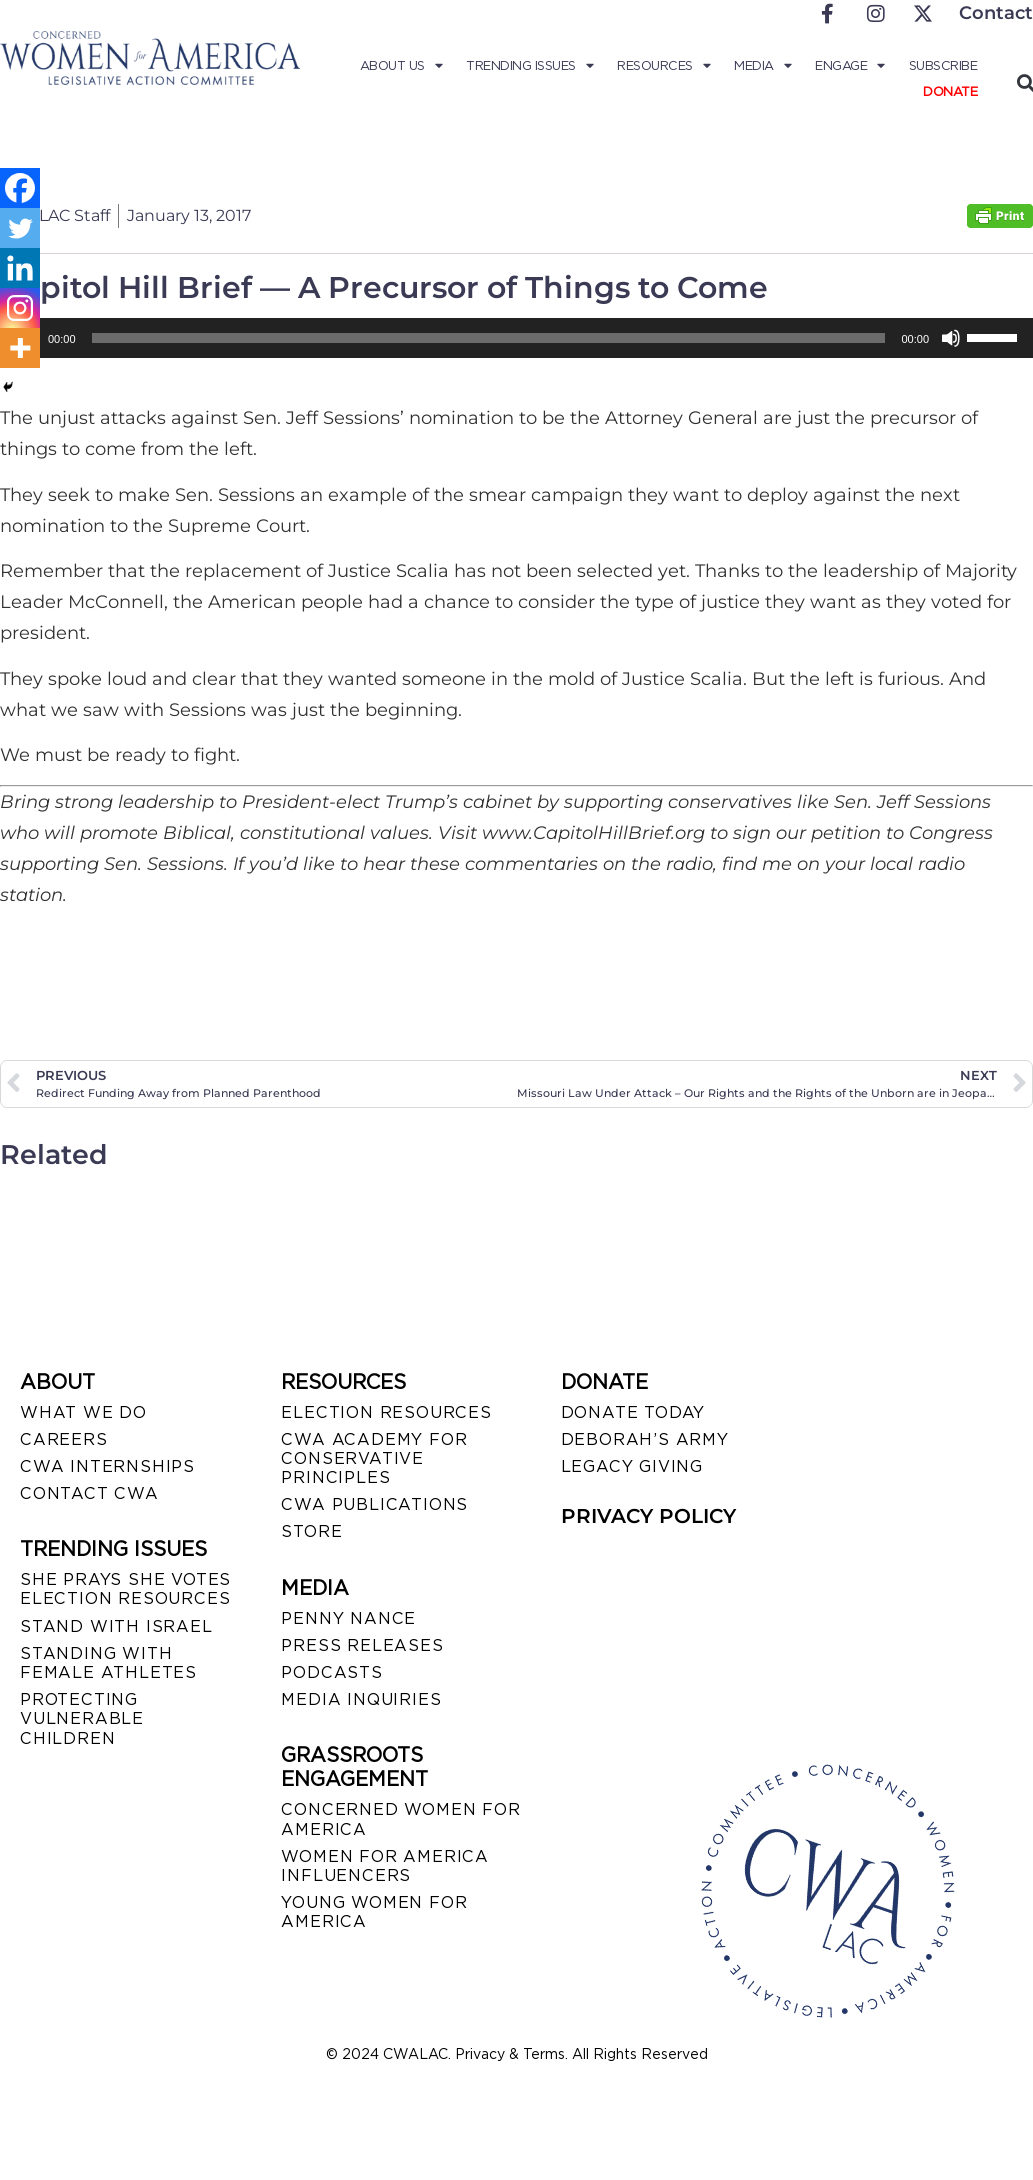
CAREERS (64, 1439)
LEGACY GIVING (632, 1466)
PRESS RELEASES (362, 1645)
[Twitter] (20, 228)
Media (762, 66)
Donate (950, 91)
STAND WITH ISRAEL (116, 1626)
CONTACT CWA (89, 1493)
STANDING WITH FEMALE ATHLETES (108, 1663)
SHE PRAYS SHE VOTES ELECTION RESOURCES (125, 1589)
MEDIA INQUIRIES (361, 1699)
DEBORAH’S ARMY (645, 1439)
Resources (663, 66)
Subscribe (943, 65)
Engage (850, 66)
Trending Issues (529, 66)
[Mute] (951, 338)
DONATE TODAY (633, 1412)
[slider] (489, 338)
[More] (20, 348)
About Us (401, 66)
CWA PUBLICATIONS (374, 1504)
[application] (516, 338)
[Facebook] (20, 188)
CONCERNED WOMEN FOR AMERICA (400, 1819)
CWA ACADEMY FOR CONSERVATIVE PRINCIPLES (374, 1458)
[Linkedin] (20, 268)
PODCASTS (331, 1672)
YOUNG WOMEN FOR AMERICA (374, 1912)
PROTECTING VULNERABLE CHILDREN (82, 1718)
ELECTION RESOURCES (386, 1412)
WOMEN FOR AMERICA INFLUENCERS (385, 1866)
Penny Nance (348, 1618)
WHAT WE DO (83, 1412)
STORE (311, 1531)
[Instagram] (20, 308)
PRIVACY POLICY (648, 1516)
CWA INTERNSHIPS (107, 1466)
